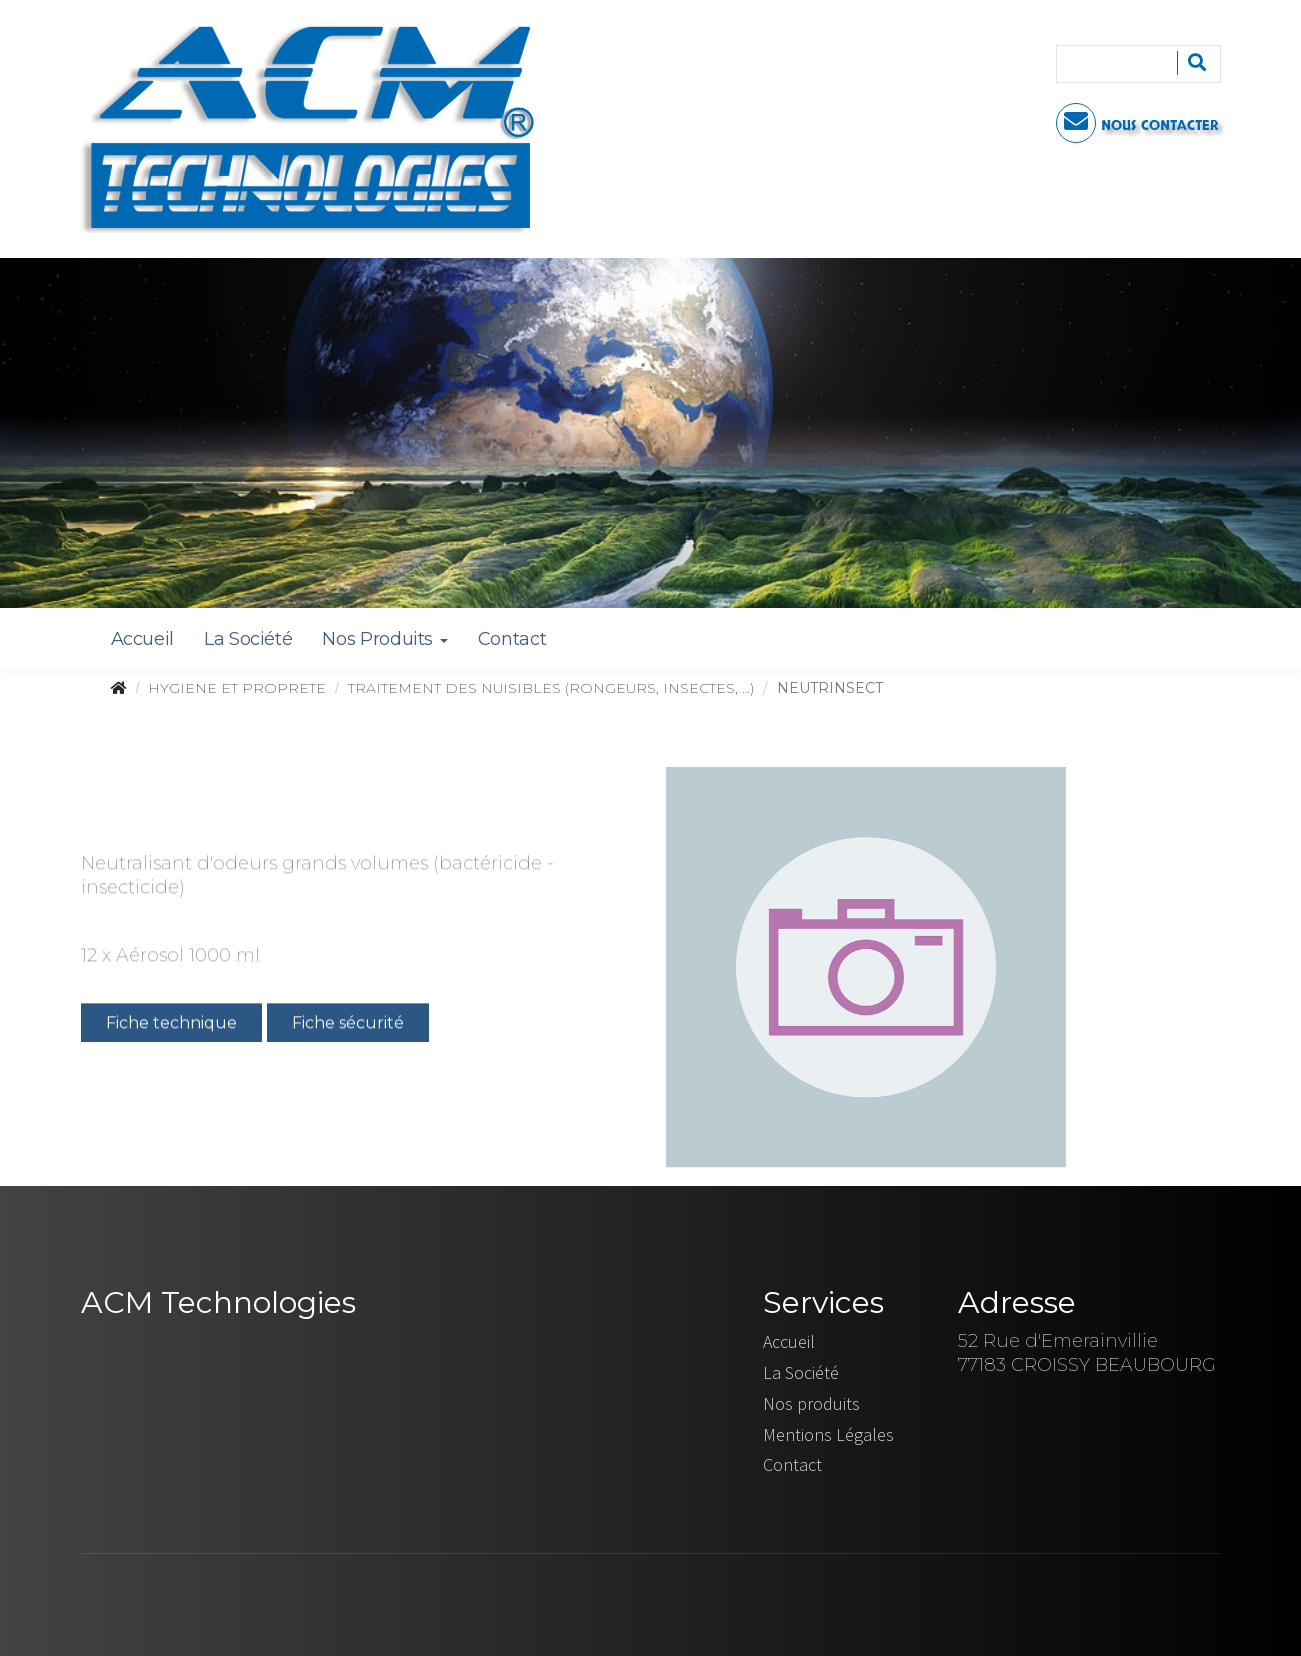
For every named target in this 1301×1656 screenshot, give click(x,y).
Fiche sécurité (348, 1024)
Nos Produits (384, 639)
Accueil (142, 639)
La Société (248, 639)
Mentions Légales (828, 1434)
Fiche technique (171, 1024)
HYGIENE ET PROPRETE (237, 688)
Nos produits (811, 1403)
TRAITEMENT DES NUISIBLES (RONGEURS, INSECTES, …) (551, 688)
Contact (512, 639)
